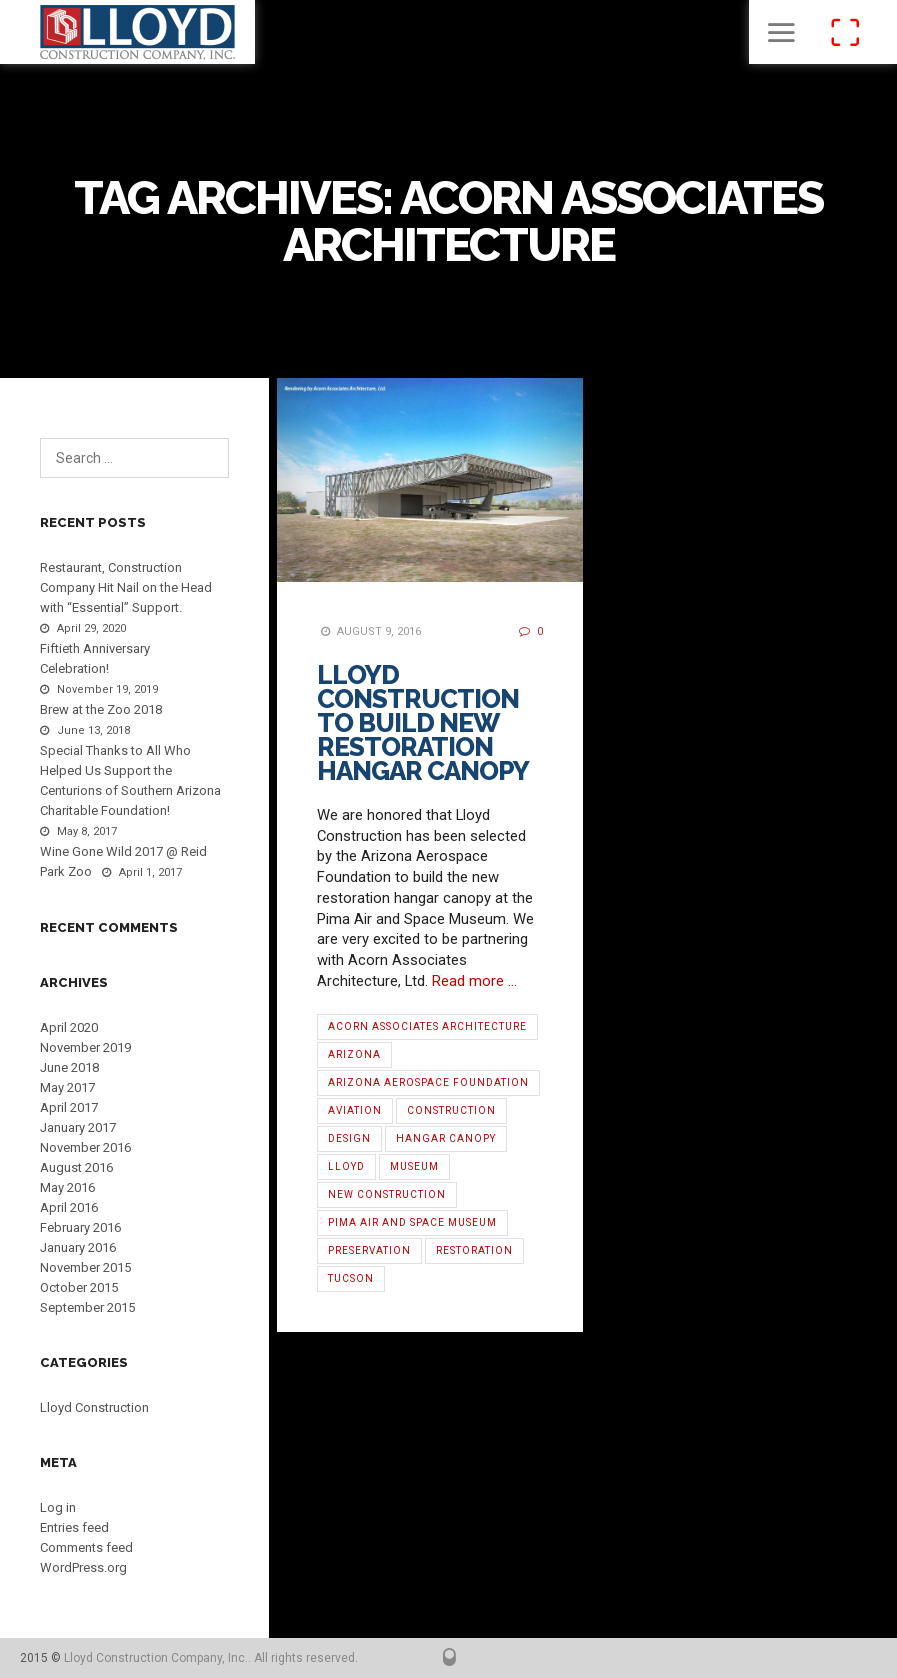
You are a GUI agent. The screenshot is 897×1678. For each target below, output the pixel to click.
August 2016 (76, 1167)
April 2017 (69, 1107)
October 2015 (79, 1287)
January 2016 (78, 1247)
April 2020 (69, 1027)
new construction (387, 1194)
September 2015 (87, 1307)
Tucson (351, 1278)
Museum (414, 1166)
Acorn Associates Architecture (427, 1026)
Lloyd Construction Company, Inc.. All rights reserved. (211, 1658)
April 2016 (69, 1207)
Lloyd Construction (94, 1407)
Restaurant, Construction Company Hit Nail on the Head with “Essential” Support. (126, 587)
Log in (58, 1507)
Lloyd (346, 1166)
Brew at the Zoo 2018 (101, 709)
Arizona (354, 1054)
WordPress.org (83, 1567)
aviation (355, 1110)
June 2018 (69, 1067)
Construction (451, 1110)
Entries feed (74, 1527)
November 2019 (85, 1047)
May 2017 (67, 1087)
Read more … (474, 981)
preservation (369, 1250)
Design (349, 1138)
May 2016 (67, 1187)
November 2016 (85, 1147)
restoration (474, 1250)
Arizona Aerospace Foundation (428, 1082)
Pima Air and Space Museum (412, 1222)
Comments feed (86, 1547)
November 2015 (85, 1267)
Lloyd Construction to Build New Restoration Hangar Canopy (423, 723)
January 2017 (78, 1127)
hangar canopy (446, 1138)
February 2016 (80, 1227)
